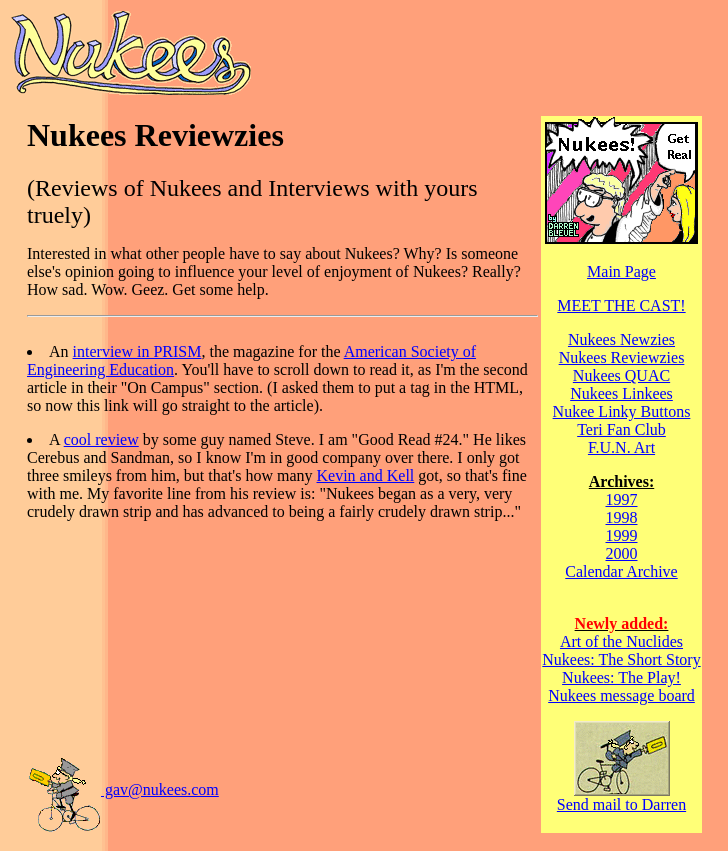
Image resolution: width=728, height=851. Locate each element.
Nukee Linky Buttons (622, 411)
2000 (622, 553)
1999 (622, 535)
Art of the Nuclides (621, 641)
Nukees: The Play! (621, 677)
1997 (622, 499)
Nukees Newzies (621, 339)
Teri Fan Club (621, 429)
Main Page (621, 271)
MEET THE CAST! (621, 305)
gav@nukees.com (123, 789)
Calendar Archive (621, 571)
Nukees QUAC (621, 375)
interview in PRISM (137, 351)
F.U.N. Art (621, 447)
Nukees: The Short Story (621, 659)
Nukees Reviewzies (622, 357)
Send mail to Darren (621, 797)
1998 (622, 517)
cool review (101, 439)
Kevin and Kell (366, 475)
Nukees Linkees (621, 393)
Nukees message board (621, 695)
